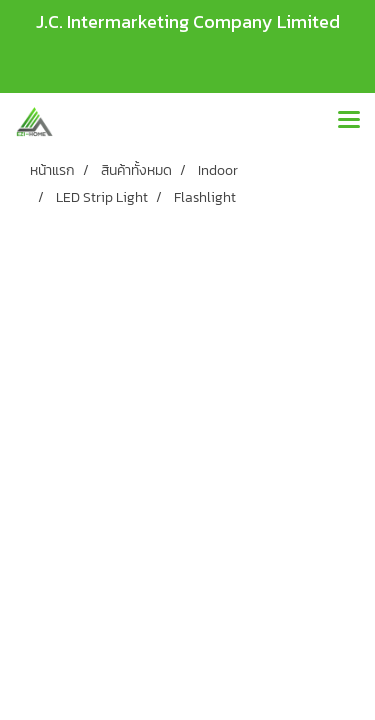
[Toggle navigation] (349, 121)
